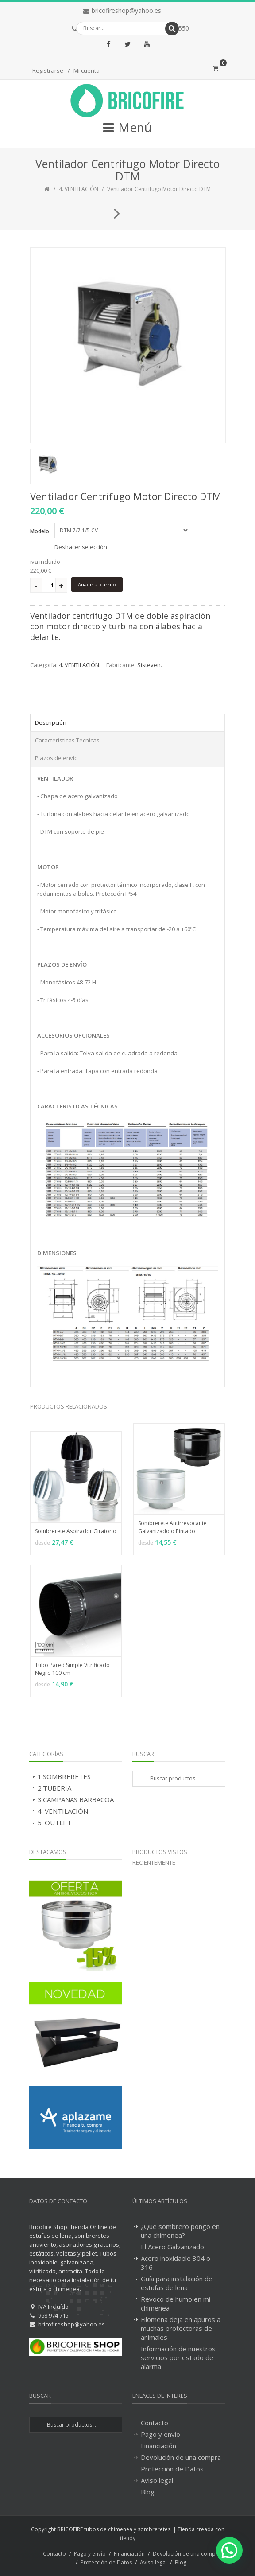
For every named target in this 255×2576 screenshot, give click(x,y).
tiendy (127, 2538)
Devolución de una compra (181, 2457)
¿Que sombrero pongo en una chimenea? (180, 2231)
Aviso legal (157, 2480)
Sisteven (149, 665)
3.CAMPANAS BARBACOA (76, 1799)
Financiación (158, 2445)
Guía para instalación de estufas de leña (176, 2283)
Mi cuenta (86, 70)
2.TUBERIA (54, 1788)
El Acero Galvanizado (172, 2246)
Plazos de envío (56, 758)
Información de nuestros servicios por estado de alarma (178, 2357)
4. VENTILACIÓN (78, 189)
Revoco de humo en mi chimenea (175, 2303)
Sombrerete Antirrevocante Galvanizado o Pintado (172, 1527)
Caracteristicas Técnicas (67, 740)
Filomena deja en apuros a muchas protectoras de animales (180, 2328)
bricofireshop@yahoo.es (126, 10)
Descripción (50, 722)
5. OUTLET (54, 1822)
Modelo (39, 531)
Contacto (154, 2422)
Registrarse (47, 70)
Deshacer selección (80, 547)
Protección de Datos (172, 2468)
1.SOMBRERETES (64, 1776)
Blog (148, 2491)
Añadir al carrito (97, 584)
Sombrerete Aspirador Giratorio (75, 1531)
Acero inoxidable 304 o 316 (175, 2263)
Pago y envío (160, 2434)
